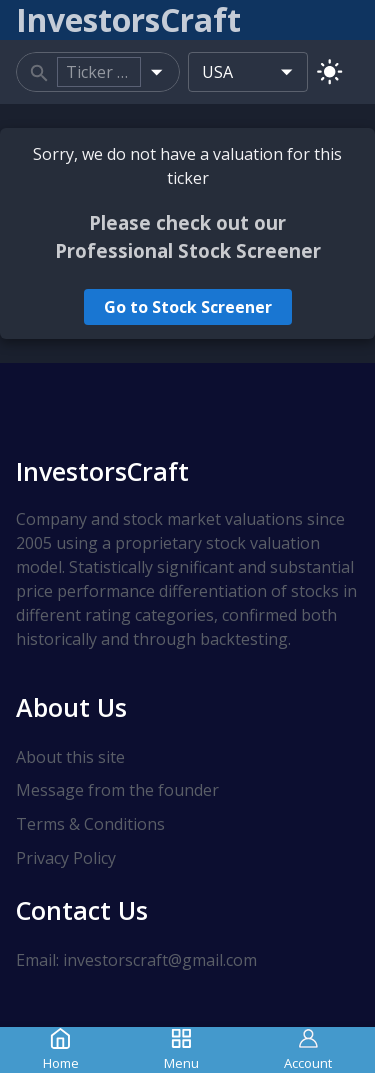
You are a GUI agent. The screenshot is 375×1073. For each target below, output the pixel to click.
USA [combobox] (217, 72)
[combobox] (99, 72)
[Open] (156, 71)
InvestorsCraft (102, 471)
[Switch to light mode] (329, 71)
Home (61, 1049)
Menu (181, 1049)
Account (308, 1049)
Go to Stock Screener (188, 307)
